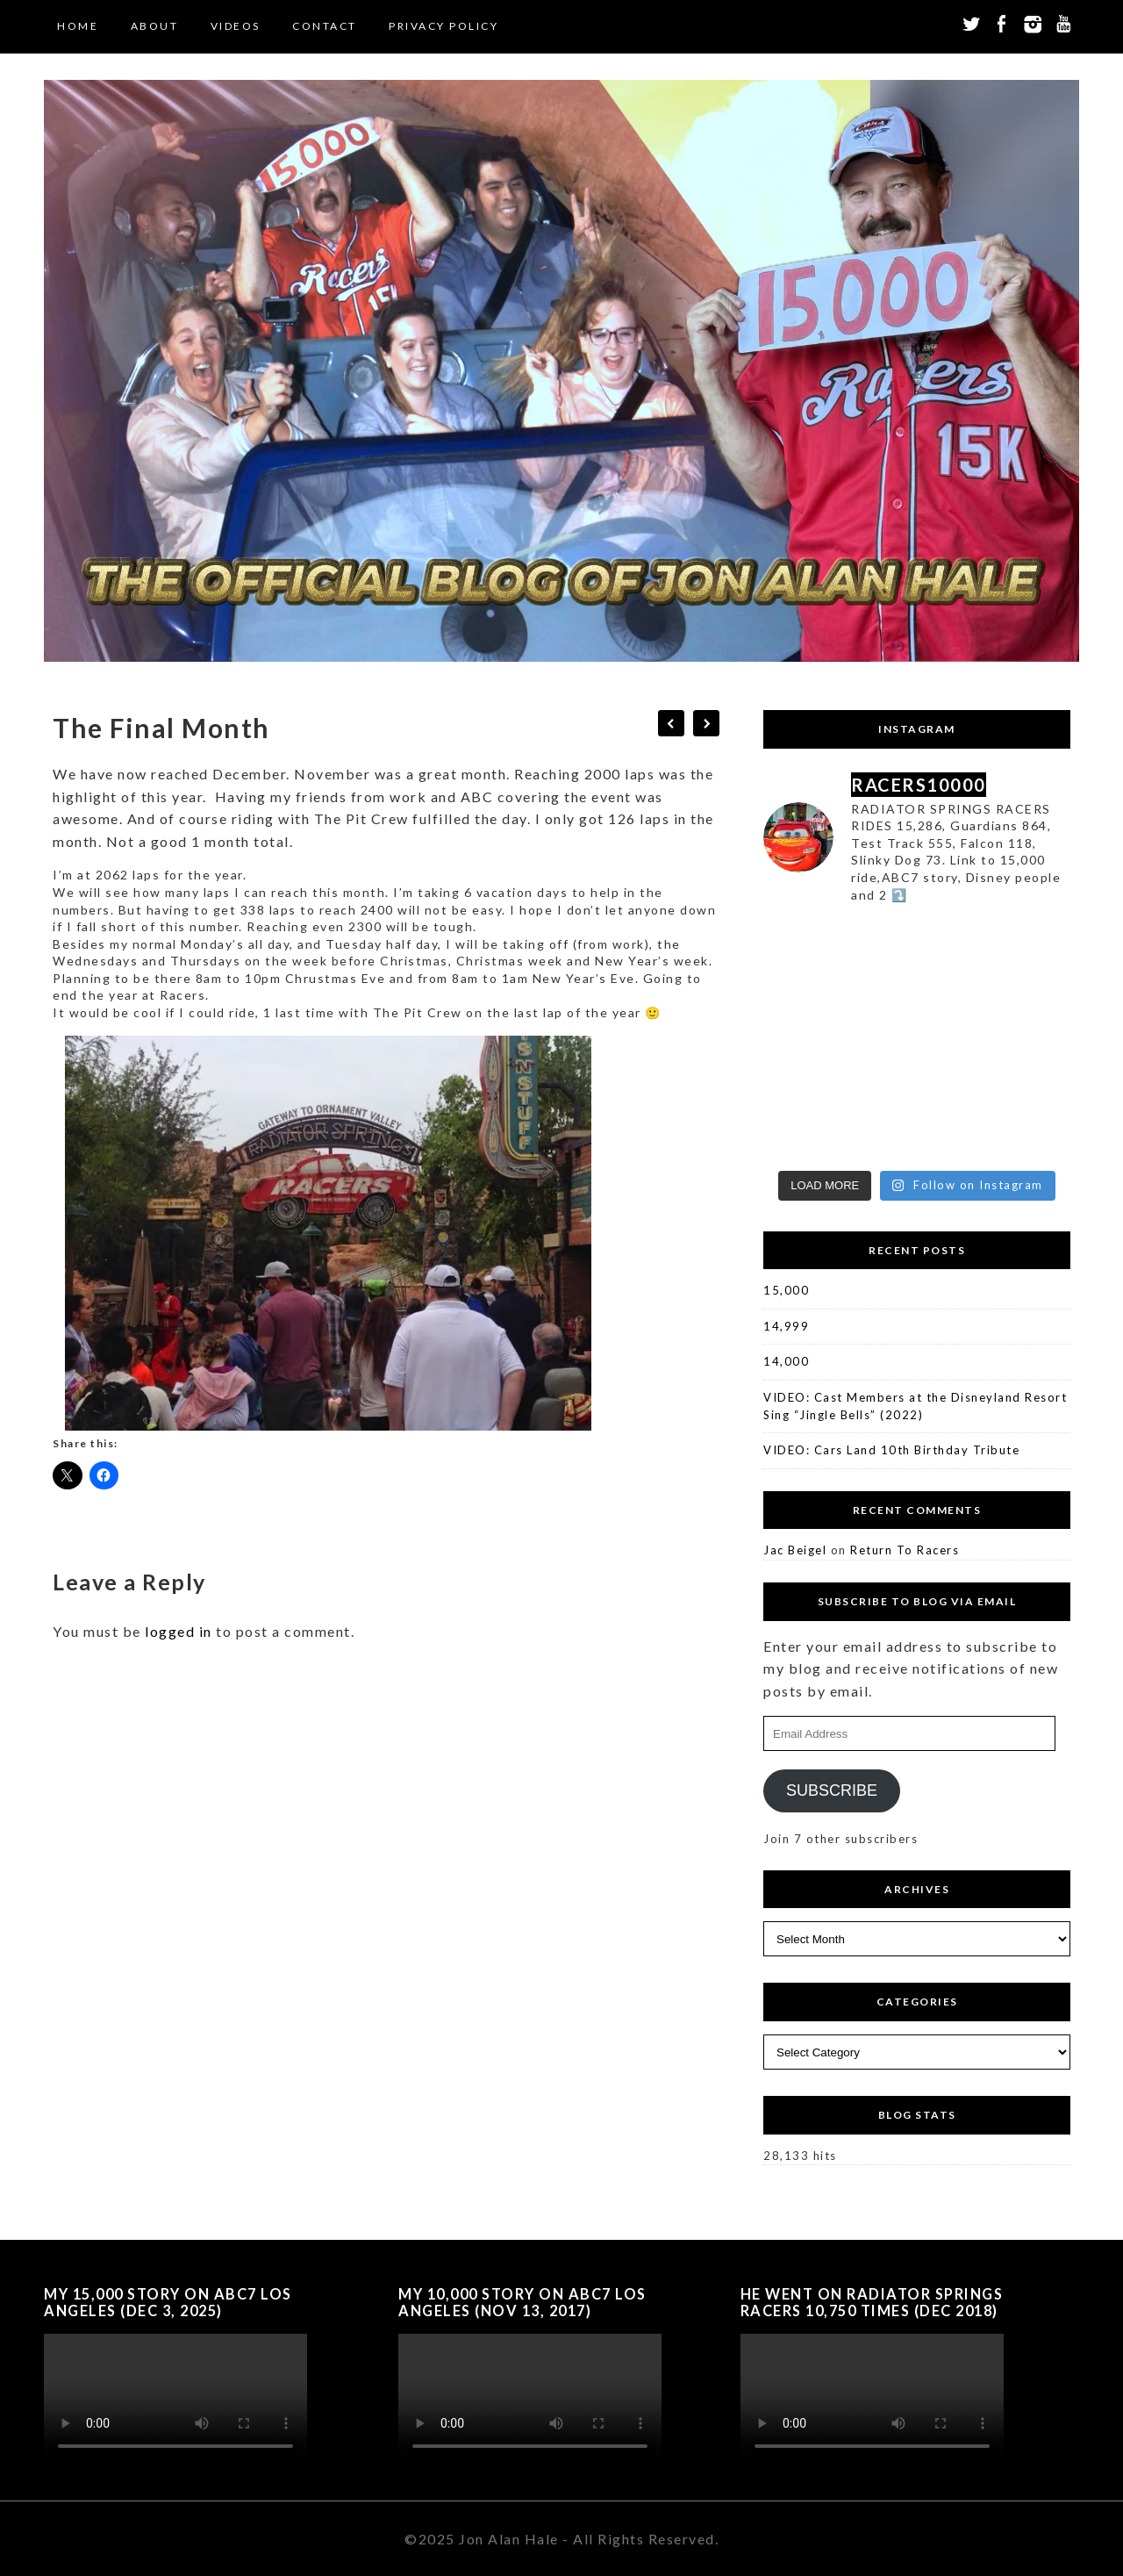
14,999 (786, 1326)
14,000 (786, 1361)
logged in (178, 1631)
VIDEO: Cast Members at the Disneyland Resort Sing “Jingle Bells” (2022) (915, 1406)
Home (77, 25)
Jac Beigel (794, 1550)
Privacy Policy (443, 25)
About (155, 25)
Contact (324, 25)
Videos (236, 25)
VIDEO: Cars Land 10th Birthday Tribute (891, 1450)
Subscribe (831, 1790)
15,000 (786, 1290)
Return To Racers (904, 1550)
